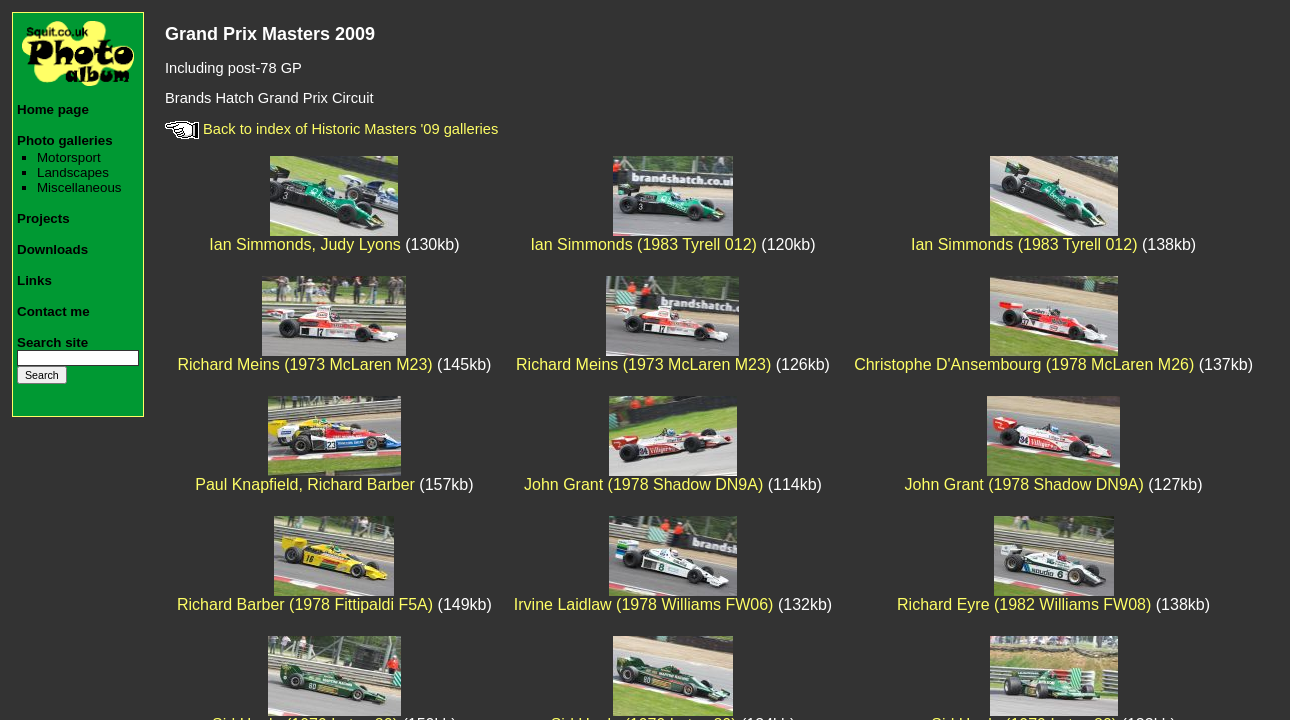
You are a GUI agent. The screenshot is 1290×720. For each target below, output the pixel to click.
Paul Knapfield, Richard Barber (305, 484)
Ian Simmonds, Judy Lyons (305, 244)
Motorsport (69, 157)
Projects (43, 218)
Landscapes (73, 172)
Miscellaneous (79, 187)
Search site (52, 342)
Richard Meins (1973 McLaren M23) (304, 364)
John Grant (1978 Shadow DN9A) (643, 484)
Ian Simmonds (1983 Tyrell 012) (643, 244)
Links (34, 280)
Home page (53, 109)
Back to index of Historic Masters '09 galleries (331, 129)
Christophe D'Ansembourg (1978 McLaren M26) (1024, 364)
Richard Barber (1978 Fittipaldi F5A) (305, 604)
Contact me (53, 311)
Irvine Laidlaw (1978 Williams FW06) (644, 604)
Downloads (52, 249)
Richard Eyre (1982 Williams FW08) (1024, 604)
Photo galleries (65, 140)
